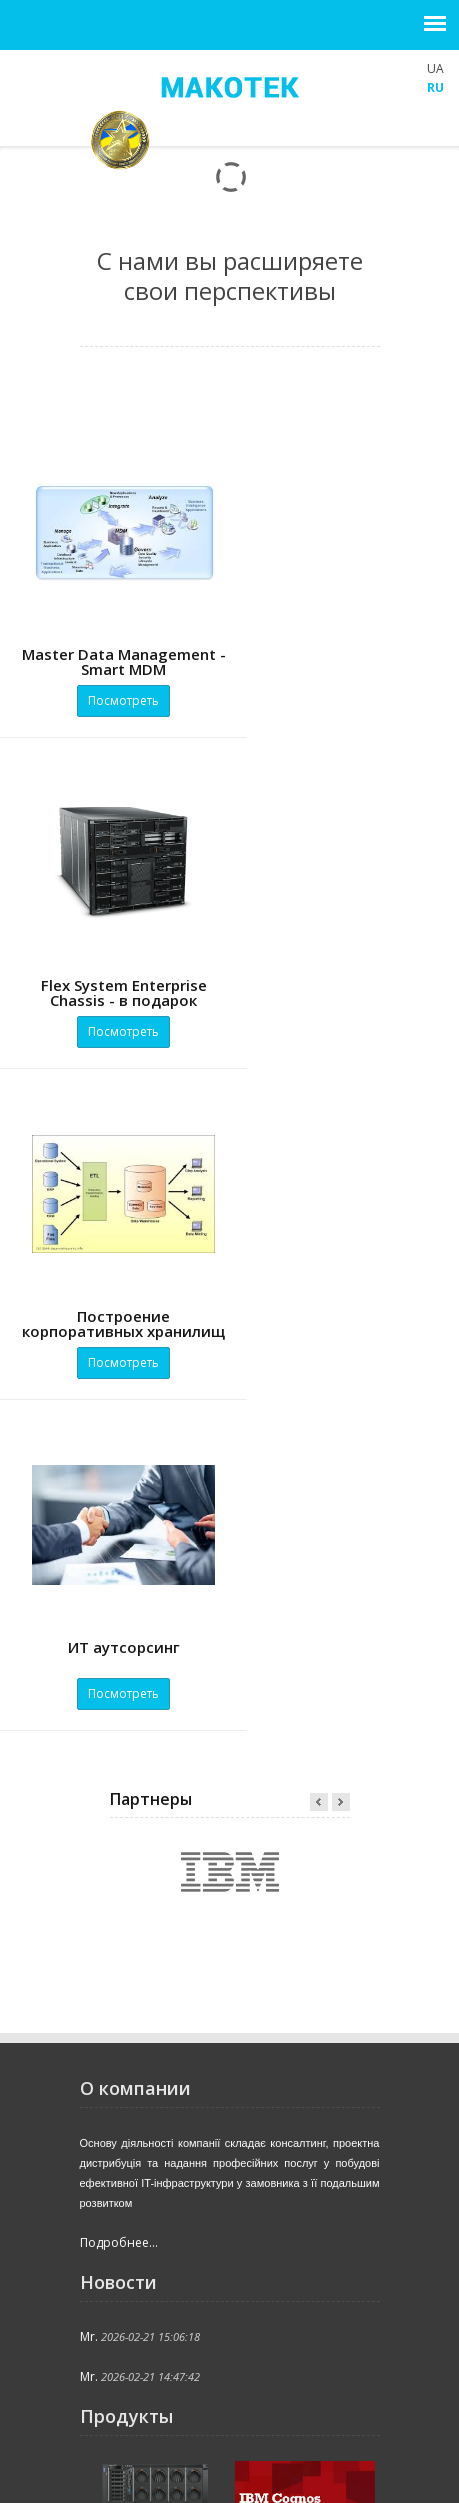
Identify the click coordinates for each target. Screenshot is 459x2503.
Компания (205, 2437)
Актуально (124, 2457)
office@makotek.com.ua (174, 2230)
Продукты (219, 2457)
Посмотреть (114, 700)
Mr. (89, 1674)
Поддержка (303, 2437)
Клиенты (120, 2477)
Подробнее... (119, 1580)
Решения (310, 2457)
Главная (117, 2437)
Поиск (200, 2477)
